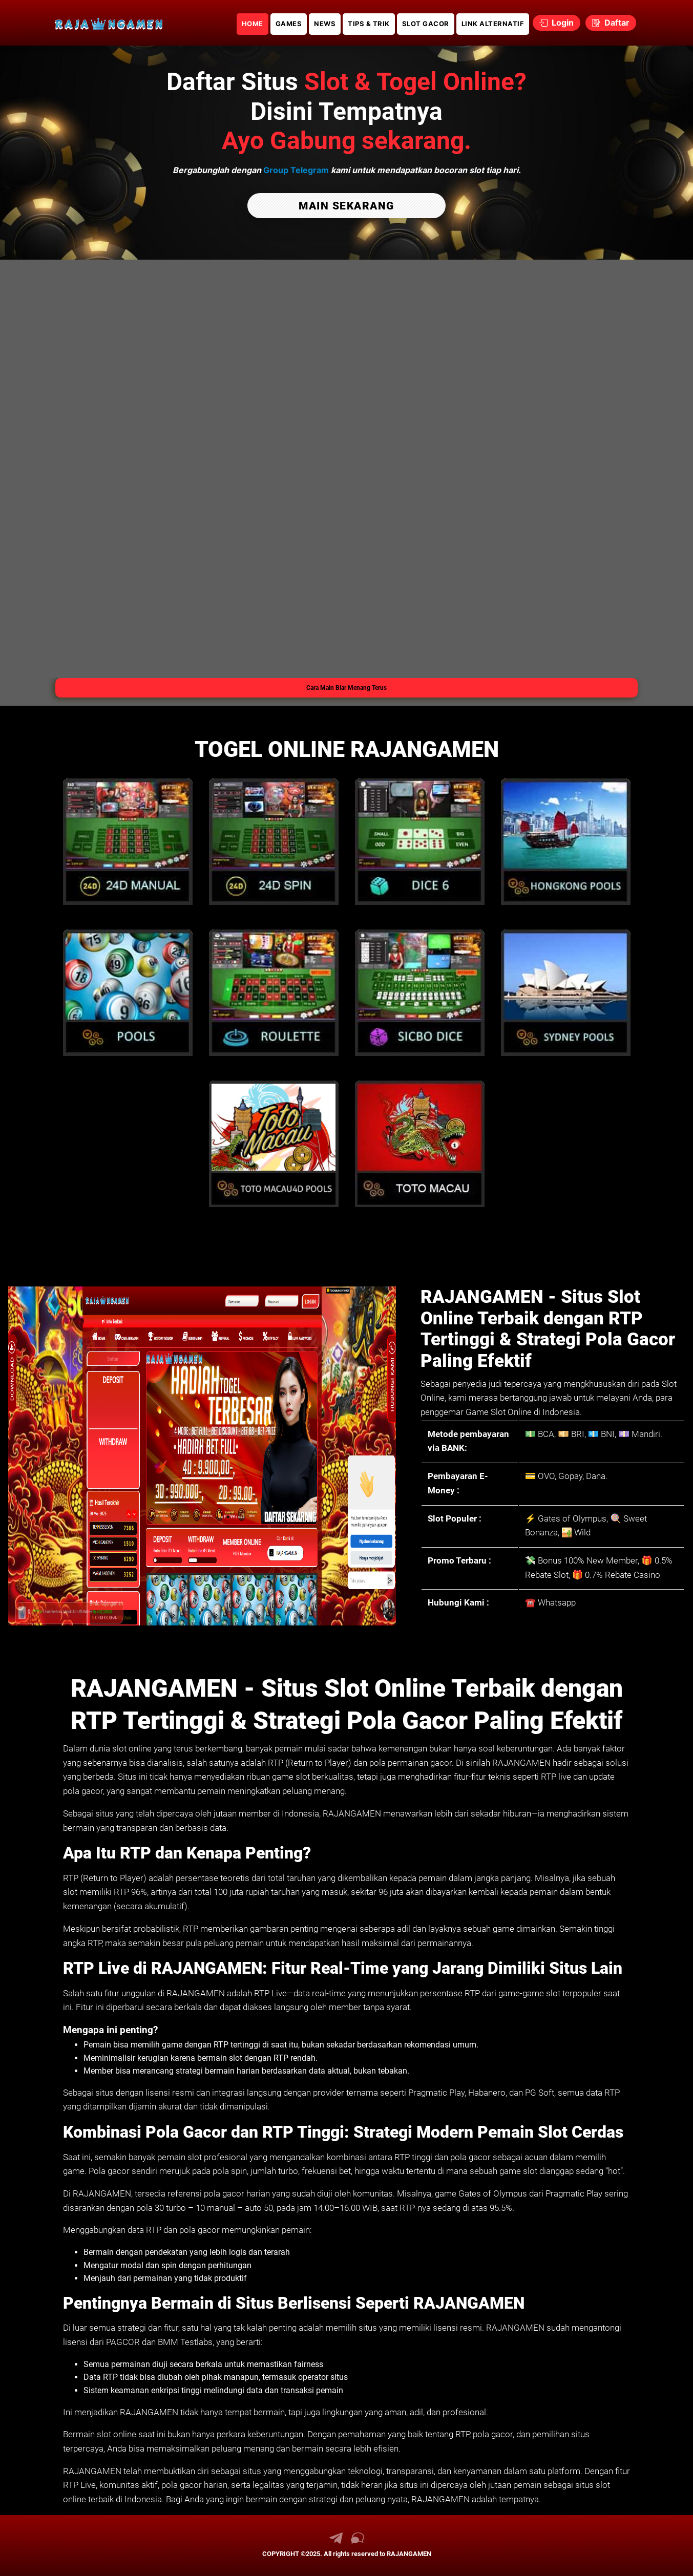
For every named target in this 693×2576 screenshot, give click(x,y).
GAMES (289, 23)
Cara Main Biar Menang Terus (346, 687)
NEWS (324, 23)
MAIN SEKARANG (346, 205)
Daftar (610, 22)
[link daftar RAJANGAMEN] (108, 23)
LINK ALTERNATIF (492, 23)
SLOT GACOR (425, 23)
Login (556, 22)
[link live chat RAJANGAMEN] (357, 2542)
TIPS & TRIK (369, 23)
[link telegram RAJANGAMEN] (336, 2542)
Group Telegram (296, 170)
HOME (252, 23)
